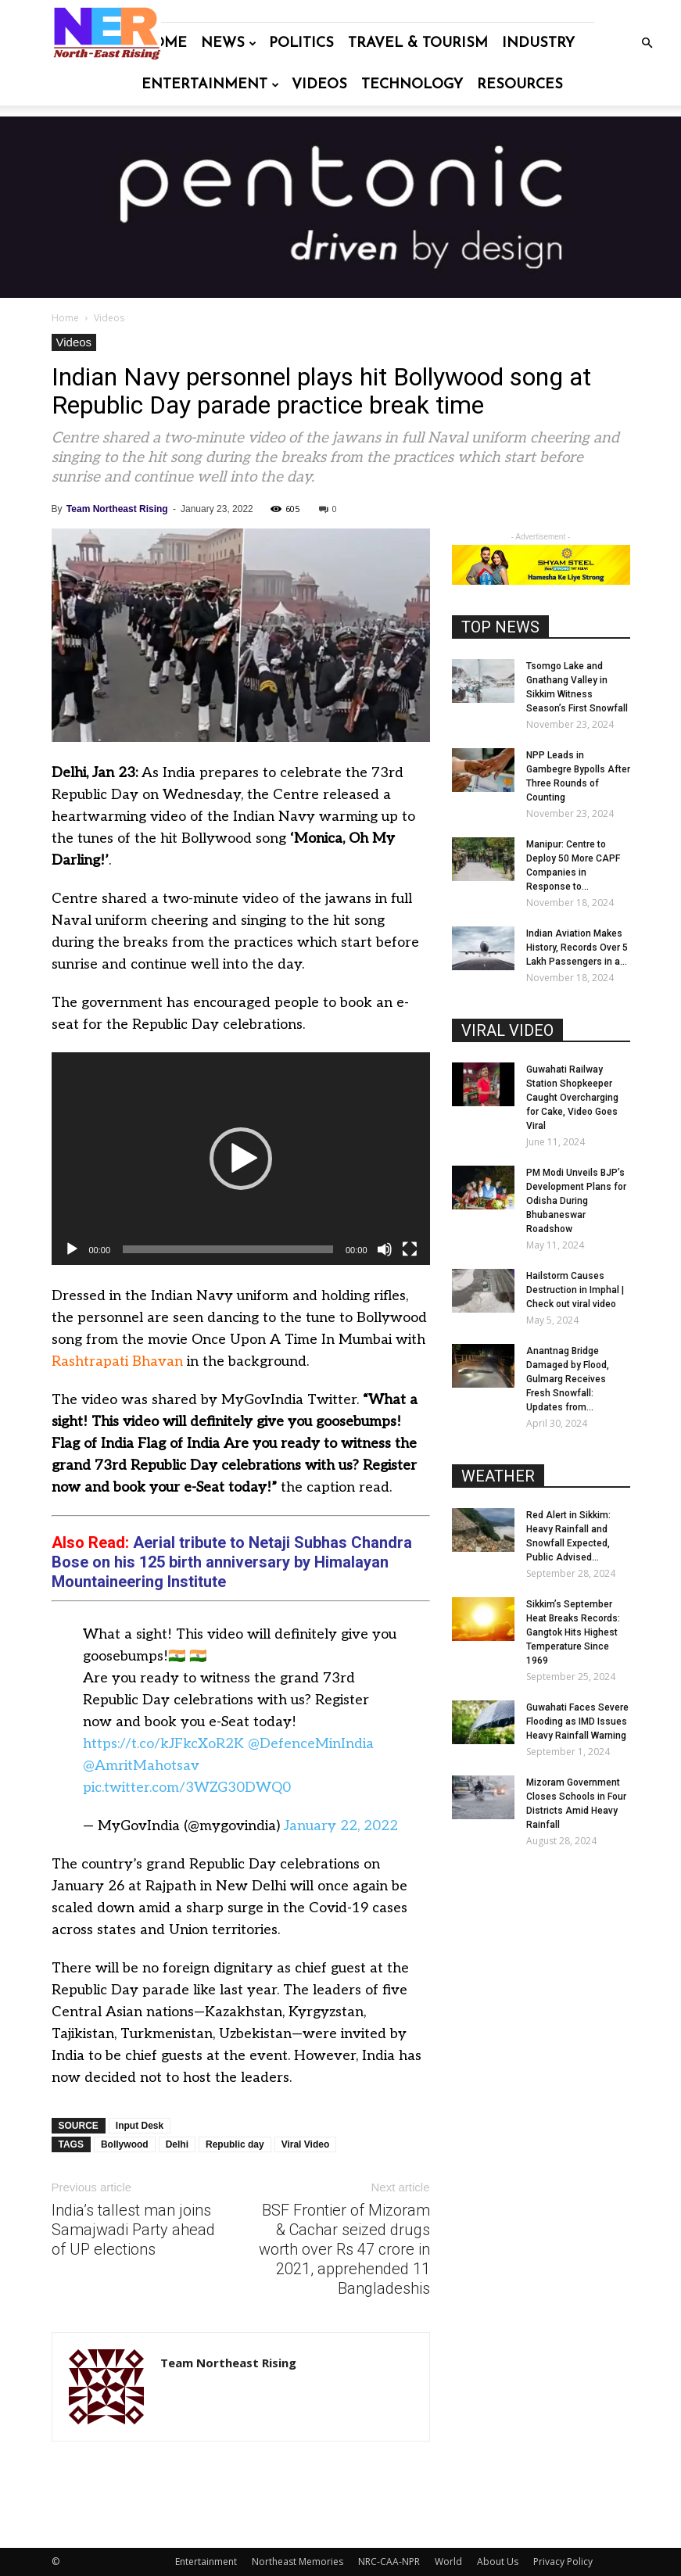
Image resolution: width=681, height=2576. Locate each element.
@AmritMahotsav (141, 1765)
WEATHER (498, 1476)
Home (164, 43)
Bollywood (125, 2144)
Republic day (235, 2144)
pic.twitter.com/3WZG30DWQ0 (187, 1787)
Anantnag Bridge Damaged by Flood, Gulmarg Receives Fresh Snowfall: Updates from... (567, 1379)
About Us (497, 2561)
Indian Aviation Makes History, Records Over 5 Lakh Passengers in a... (577, 947)
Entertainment (210, 84)
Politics (301, 43)
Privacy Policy (563, 2561)
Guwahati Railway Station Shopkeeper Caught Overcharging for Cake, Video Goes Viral (572, 1097)
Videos (319, 84)
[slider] (228, 1249)
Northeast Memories (297, 2561)
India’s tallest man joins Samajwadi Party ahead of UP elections (133, 2230)
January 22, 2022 (341, 1826)
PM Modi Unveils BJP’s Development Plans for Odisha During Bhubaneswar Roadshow (576, 1200)
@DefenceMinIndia (311, 1744)
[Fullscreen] (410, 1249)
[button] (646, 43)
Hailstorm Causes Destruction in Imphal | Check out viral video (575, 1289)
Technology (412, 84)
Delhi (177, 2144)
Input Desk (139, 2125)
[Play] (72, 1249)
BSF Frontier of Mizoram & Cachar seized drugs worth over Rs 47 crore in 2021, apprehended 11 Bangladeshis (344, 2249)
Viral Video (305, 2144)
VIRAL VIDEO (507, 1030)
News (228, 43)
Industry (538, 43)
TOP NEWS (500, 627)
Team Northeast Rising (117, 508)
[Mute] (384, 1249)
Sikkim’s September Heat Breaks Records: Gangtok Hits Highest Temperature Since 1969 (573, 1632)
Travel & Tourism (418, 43)
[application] (241, 1159)
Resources (520, 84)
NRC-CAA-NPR (389, 2561)
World (448, 2561)
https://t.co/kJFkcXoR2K (163, 1744)
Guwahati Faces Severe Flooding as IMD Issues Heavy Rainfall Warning (577, 1721)
